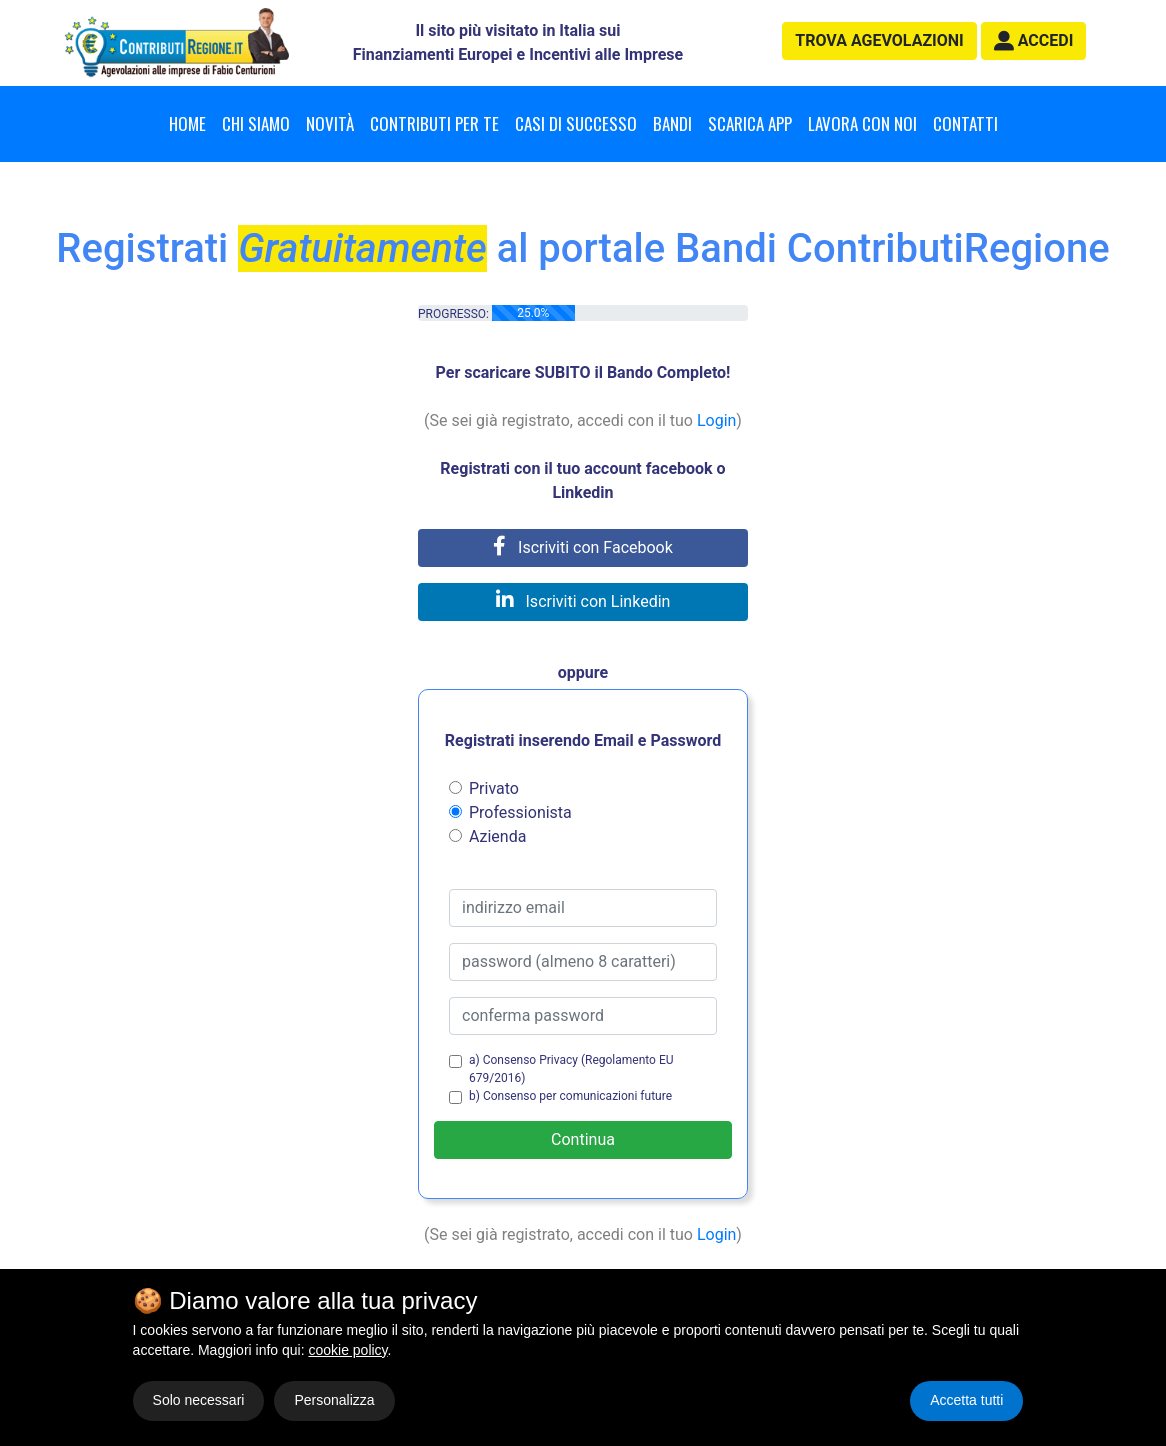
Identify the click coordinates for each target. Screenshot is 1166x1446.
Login (716, 420)
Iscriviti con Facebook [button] (583, 547)
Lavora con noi (862, 123)
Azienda (497, 836)
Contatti (965, 123)
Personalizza (334, 1400)
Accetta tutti (966, 1400)
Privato (494, 788)
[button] (1034, 41)
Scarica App (750, 123)
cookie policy (347, 1350)
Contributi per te (434, 123)
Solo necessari (199, 1400)
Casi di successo (576, 123)
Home (187, 123)
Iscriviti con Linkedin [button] (583, 601)
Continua (583, 1139)
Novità (330, 123)
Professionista (520, 812)
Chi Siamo (256, 123)
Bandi (672, 123)
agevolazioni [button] (879, 40)
